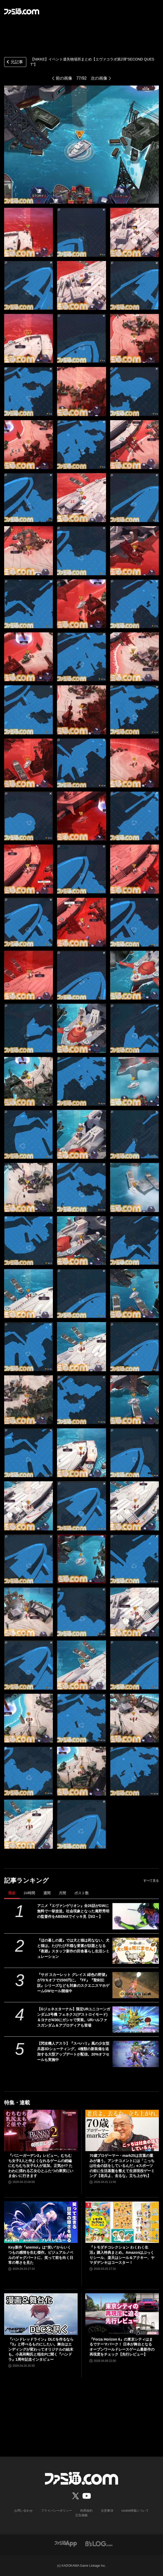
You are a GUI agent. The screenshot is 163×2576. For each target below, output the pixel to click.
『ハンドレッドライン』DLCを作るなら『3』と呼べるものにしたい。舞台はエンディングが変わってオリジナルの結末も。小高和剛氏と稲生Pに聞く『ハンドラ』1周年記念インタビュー (41, 2349)
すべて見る (151, 1880)
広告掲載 (81, 2515)
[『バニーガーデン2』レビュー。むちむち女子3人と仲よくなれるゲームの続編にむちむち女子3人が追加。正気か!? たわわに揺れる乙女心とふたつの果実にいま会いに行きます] (41, 2130)
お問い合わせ (23, 2510)
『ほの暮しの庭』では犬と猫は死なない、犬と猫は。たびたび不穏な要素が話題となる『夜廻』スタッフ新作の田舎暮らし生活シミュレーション (73, 1948)
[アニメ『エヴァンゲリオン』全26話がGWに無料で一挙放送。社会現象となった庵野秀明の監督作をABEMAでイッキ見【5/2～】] (135, 1916)
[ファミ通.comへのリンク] (21, 11)
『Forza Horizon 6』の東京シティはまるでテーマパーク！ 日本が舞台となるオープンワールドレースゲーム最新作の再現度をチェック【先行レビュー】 (121, 2347)
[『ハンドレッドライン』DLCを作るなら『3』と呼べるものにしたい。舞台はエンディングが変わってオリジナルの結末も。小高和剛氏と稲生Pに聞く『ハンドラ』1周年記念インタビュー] (41, 2314)
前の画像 (64, 78)
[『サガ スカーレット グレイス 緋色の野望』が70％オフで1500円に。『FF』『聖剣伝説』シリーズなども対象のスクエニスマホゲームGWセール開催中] (135, 1985)
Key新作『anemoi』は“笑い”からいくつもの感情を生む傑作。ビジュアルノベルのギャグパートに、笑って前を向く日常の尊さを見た (40, 2255)
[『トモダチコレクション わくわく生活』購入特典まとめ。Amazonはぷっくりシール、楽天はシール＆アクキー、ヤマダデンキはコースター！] (122, 2222)
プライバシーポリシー (56, 2510)
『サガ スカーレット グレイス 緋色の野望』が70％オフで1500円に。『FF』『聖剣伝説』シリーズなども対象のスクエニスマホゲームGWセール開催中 (73, 1983)
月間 (62, 1893)
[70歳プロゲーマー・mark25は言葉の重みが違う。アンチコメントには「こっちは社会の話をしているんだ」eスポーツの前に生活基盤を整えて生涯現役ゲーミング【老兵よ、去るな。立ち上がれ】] (122, 2130)
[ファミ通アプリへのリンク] (66, 2543)
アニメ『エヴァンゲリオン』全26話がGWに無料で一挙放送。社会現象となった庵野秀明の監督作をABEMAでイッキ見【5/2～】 (73, 1911)
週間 (47, 1893)
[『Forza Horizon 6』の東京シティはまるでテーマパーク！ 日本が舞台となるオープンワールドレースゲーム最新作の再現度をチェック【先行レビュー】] (122, 2314)
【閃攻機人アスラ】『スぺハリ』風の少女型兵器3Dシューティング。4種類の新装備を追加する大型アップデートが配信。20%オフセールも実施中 (73, 2051)
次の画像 (99, 78)
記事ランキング (26, 1880)
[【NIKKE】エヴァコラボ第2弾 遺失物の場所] (28, 232)
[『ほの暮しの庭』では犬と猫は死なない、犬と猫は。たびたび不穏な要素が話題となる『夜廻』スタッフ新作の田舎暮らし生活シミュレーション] (135, 1951)
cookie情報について (135, 2510)
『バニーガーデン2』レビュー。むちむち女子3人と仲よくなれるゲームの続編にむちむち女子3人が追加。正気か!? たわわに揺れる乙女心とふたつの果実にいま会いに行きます (40, 2165)
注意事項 (107, 2510)
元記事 (14, 62)
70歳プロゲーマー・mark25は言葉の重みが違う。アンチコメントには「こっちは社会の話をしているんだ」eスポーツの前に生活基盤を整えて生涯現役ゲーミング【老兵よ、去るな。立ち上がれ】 (121, 2165)
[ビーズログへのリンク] (98, 2543)
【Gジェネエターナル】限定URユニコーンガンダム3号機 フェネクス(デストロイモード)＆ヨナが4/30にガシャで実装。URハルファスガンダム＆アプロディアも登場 (73, 2017)
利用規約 (86, 2510)
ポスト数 (81, 1893)
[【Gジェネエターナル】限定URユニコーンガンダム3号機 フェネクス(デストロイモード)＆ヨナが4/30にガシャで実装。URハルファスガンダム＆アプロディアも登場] (135, 2019)
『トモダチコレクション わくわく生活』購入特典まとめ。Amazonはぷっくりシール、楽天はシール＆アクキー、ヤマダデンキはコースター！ (121, 2255)
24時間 (29, 1893)
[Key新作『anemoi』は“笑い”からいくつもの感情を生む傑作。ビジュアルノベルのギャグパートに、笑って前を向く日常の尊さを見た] (41, 2222)
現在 (11, 1893)
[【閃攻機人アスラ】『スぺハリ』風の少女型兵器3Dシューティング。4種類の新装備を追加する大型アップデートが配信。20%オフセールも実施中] (135, 2054)
